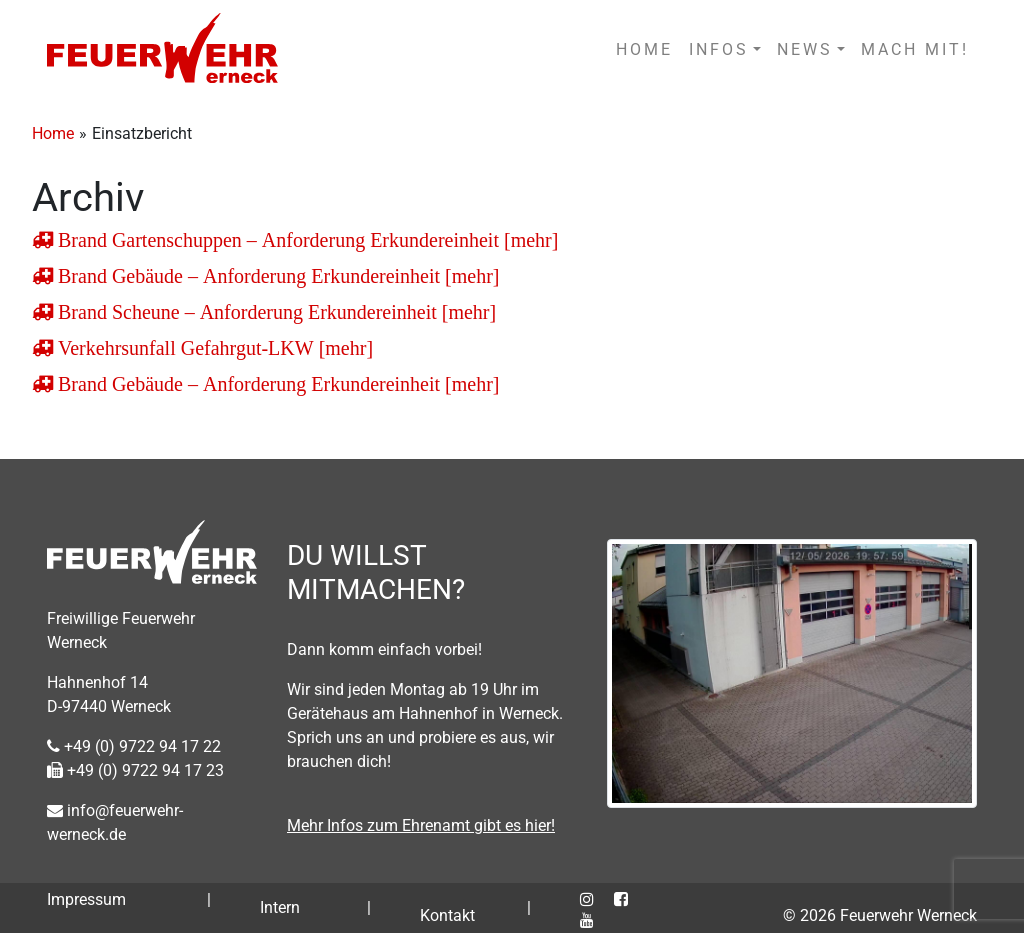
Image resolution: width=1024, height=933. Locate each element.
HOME (644, 49)
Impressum (86, 899)
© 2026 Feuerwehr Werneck (880, 915)
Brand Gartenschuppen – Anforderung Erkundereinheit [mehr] (305, 240)
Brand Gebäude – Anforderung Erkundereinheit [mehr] (276, 276)
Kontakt (447, 915)
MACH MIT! (915, 49)
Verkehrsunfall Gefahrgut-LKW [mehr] (213, 348)
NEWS (805, 49)
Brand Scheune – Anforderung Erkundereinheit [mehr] (274, 312)
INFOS (719, 49)
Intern (280, 907)
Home (53, 133)
